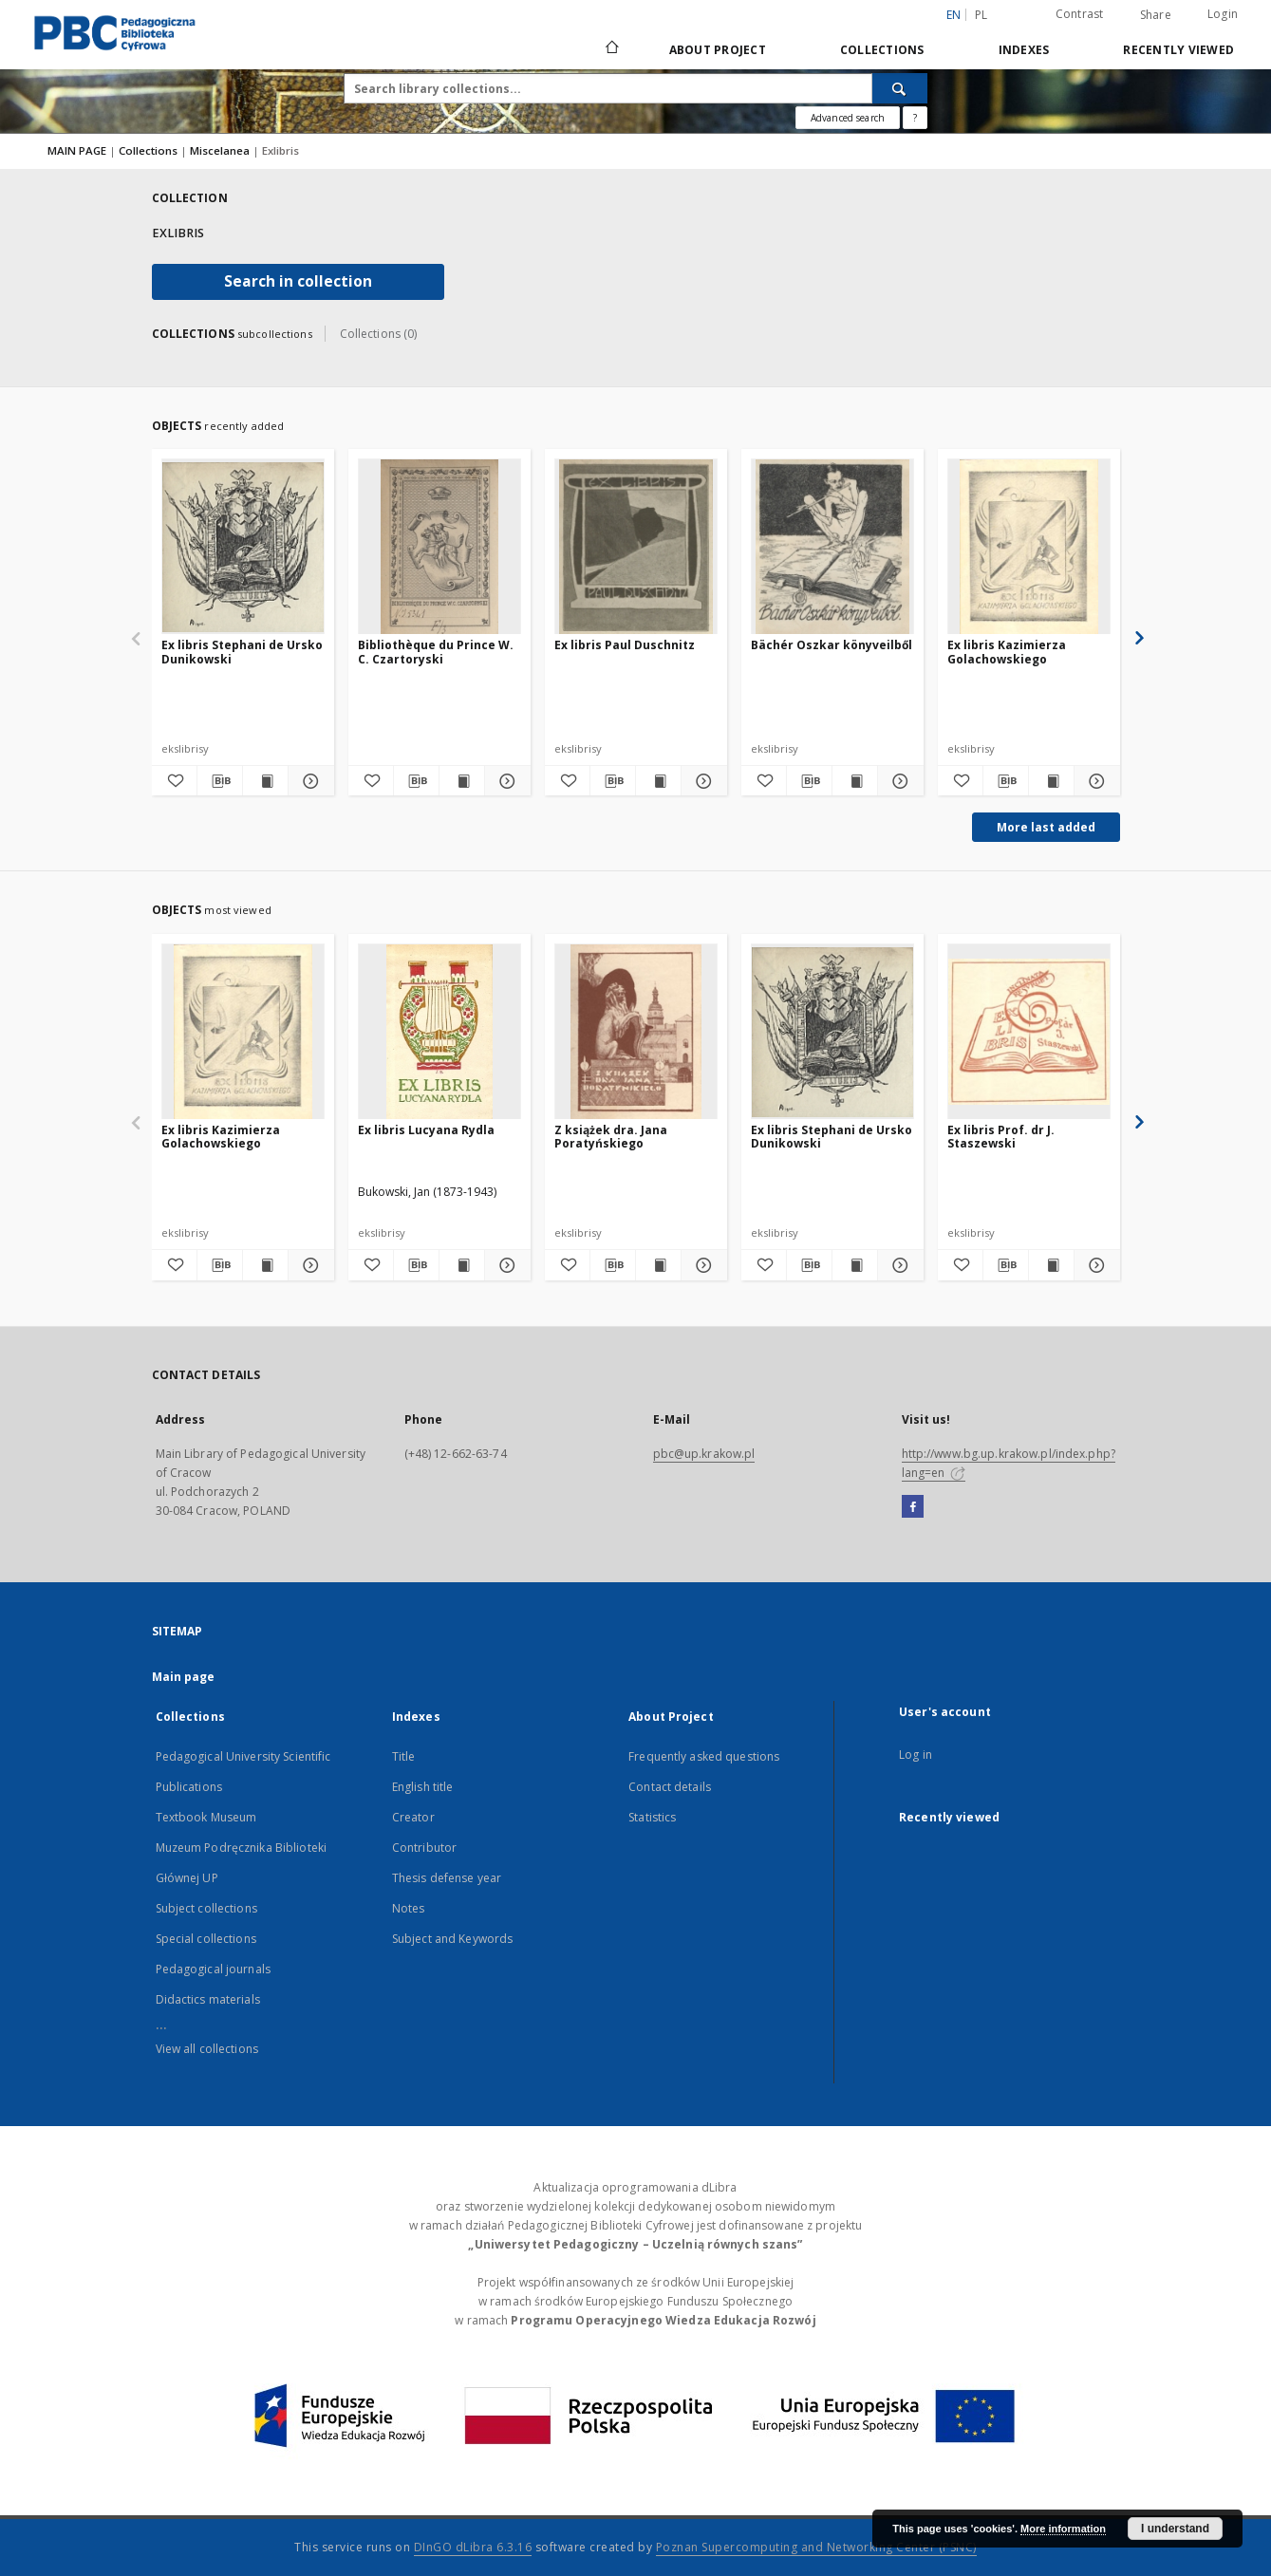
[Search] (899, 88)
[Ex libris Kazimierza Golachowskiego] (1029, 547)
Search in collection (298, 281)
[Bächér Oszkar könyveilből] (832, 547)
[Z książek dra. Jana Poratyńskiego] (636, 1032)
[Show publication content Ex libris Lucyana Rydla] (461, 1265)
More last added (1046, 827)
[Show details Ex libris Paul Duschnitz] (701, 781)
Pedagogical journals (213, 1969)
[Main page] (610, 49)
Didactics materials (208, 1999)
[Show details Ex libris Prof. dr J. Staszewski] (1094, 1265)
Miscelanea (221, 150)
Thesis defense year (446, 1878)
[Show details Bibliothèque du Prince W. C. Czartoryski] (504, 781)
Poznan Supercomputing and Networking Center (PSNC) (816, 2547)
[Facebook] (913, 1507)
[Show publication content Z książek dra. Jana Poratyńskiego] (658, 1265)
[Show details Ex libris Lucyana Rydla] (504, 1265)
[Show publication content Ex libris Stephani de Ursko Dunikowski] (265, 781)
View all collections (207, 2049)
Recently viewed (1178, 50)
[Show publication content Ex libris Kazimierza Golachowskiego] (1051, 781)
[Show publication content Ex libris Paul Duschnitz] (658, 781)
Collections (882, 50)
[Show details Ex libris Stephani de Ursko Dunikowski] (308, 781)
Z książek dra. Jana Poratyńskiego (610, 1136)
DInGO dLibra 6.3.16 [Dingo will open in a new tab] (473, 2547)
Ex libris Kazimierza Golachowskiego (1006, 651)
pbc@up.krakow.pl (704, 1454)
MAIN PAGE (76, 150)
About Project (717, 50)
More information (1063, 2528)
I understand (1175, 2528)
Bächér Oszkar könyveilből (831, 645)
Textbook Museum (206, 1817)
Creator (413, 1817)
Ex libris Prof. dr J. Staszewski (1001, 1136)
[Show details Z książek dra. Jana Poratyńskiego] (701, 1265)
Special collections (206, 1939)
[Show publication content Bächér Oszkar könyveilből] (854, 781)
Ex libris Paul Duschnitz (624, 645)
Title (404, 1756)
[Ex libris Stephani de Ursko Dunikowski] (243, 547)
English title (423, 1787)
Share (1155, 15)
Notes (408, 1908)
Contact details (669, 1787)
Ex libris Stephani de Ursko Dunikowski (242, 651)
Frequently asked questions (703, 1756)
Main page (183, 1677)
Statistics (652, 1817)
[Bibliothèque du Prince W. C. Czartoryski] (439, 547)
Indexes (1024, 50)
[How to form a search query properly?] (915, 117)
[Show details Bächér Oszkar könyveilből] (897, 781)
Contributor (424, 1847)
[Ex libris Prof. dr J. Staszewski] (1029, 1032)
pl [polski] (981, 15)
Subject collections (206, 1908)
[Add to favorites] (174, 781)
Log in (915, 1754)
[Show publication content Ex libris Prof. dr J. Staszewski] (1051, 1265)
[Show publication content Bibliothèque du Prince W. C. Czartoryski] (461, 781)
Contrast (1080, 14)
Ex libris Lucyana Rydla (426, 1130)
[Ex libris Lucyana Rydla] (439, 1032)
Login (1222, 14)
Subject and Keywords (452, 1939)
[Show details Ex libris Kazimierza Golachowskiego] (1094, 781)
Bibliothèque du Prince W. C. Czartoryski (436, 651)
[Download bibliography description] (219, 781)
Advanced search (848, 117)
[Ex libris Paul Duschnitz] (636, 547)
